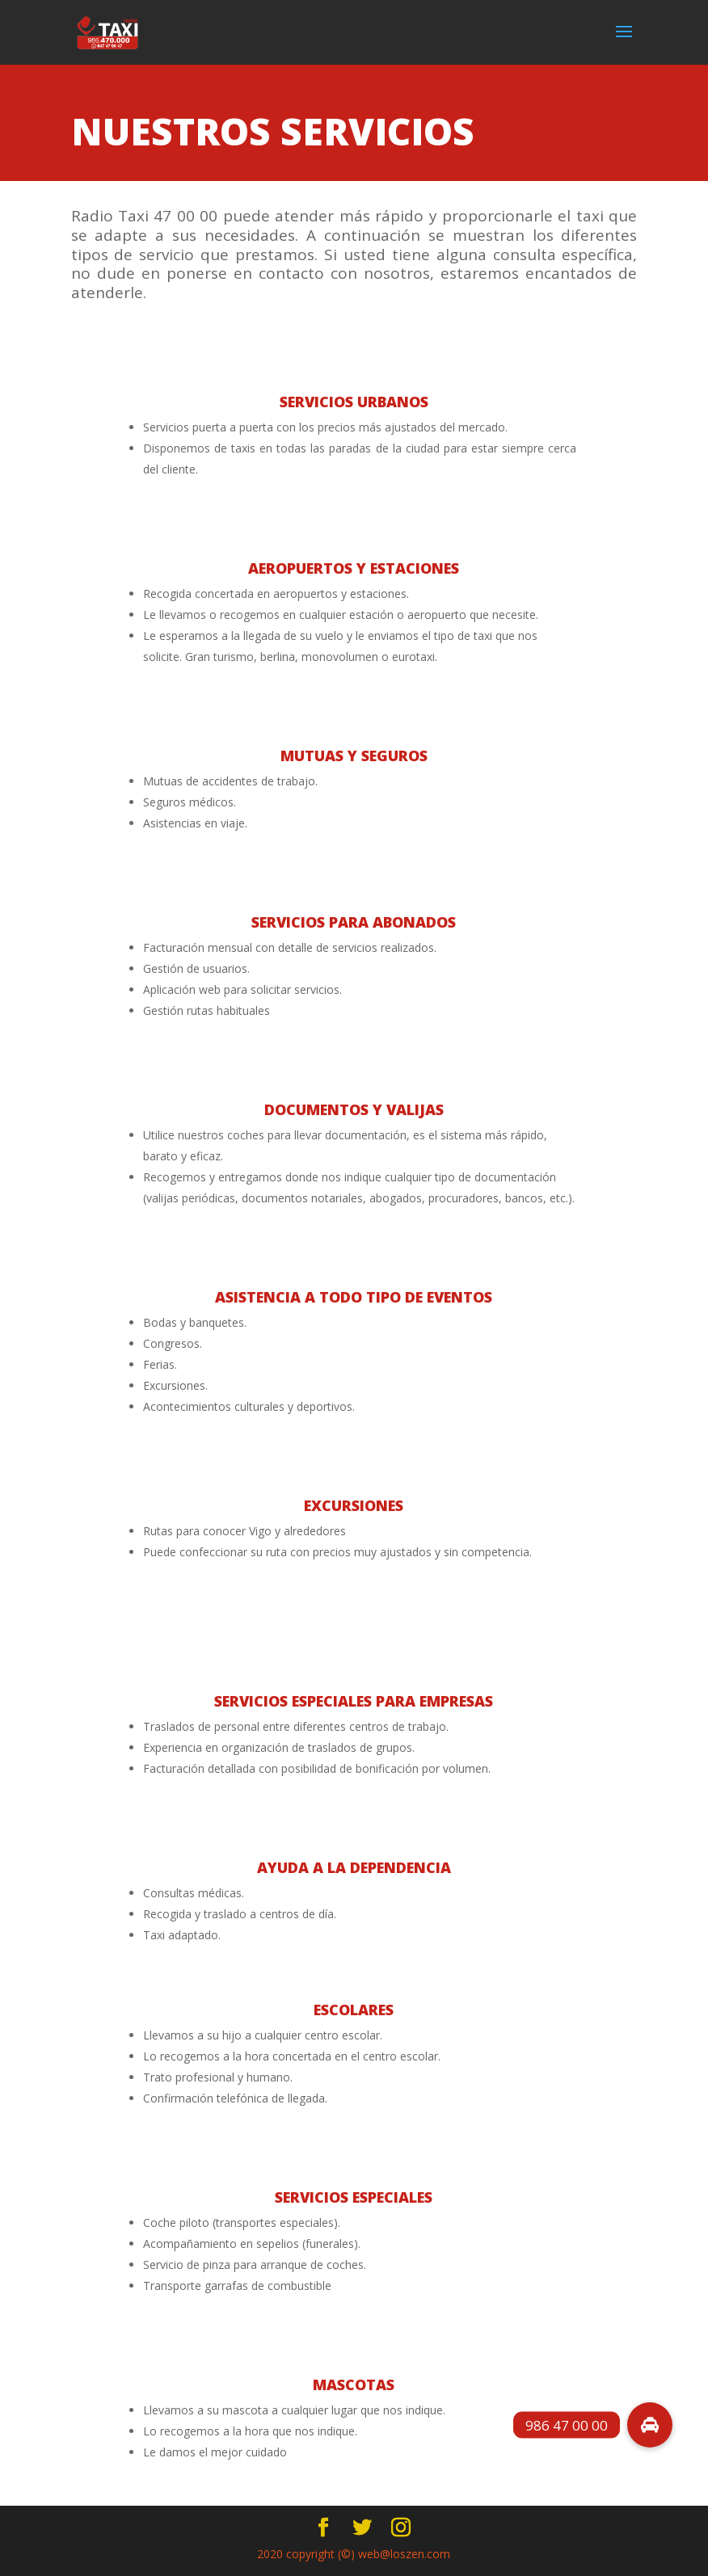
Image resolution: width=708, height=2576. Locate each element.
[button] (649, 2425)
